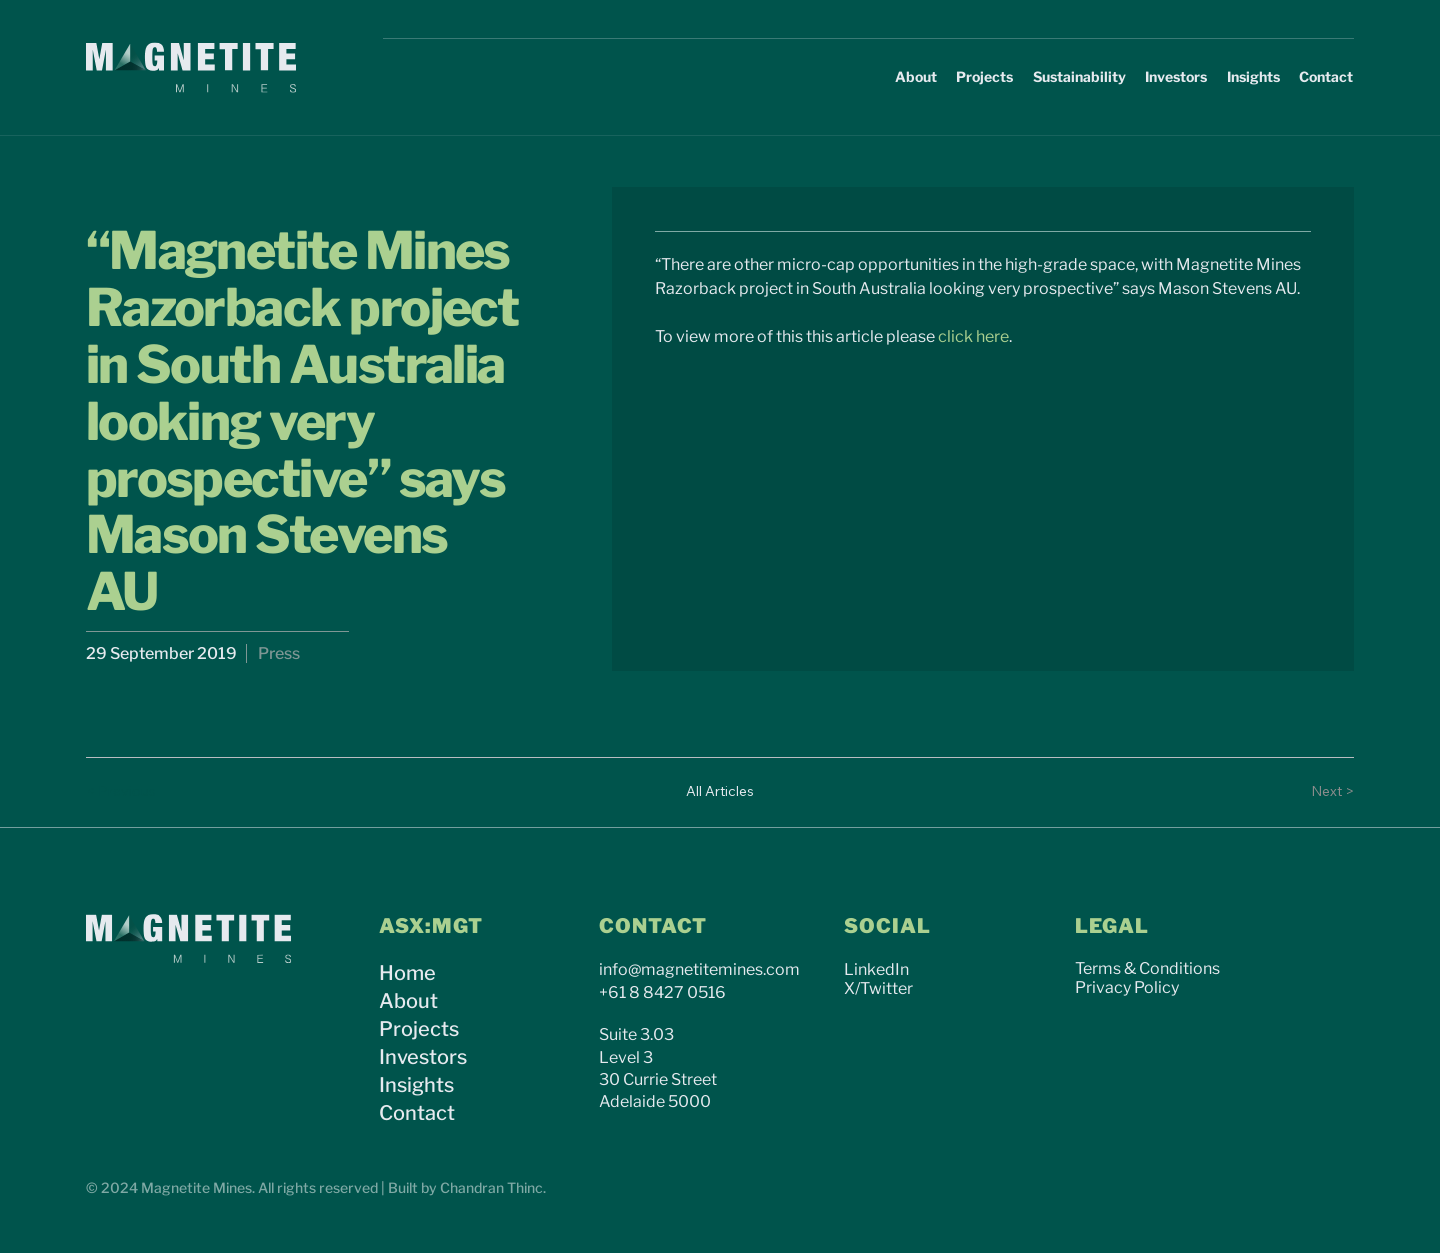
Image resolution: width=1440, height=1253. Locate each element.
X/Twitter (878, 988)
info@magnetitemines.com (699, 969)
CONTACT (653, 926)
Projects (419, 1029)
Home (407, 973)
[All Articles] (720, 792)
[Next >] (1314, 792)
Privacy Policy (1127, 987)
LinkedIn (876, 969)
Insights (416, 1085)
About (408, 1001)
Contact (417, 1113)
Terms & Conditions (1147, 968)
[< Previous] (126, 792)
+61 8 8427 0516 (662, 992)
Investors (423, 1057)
